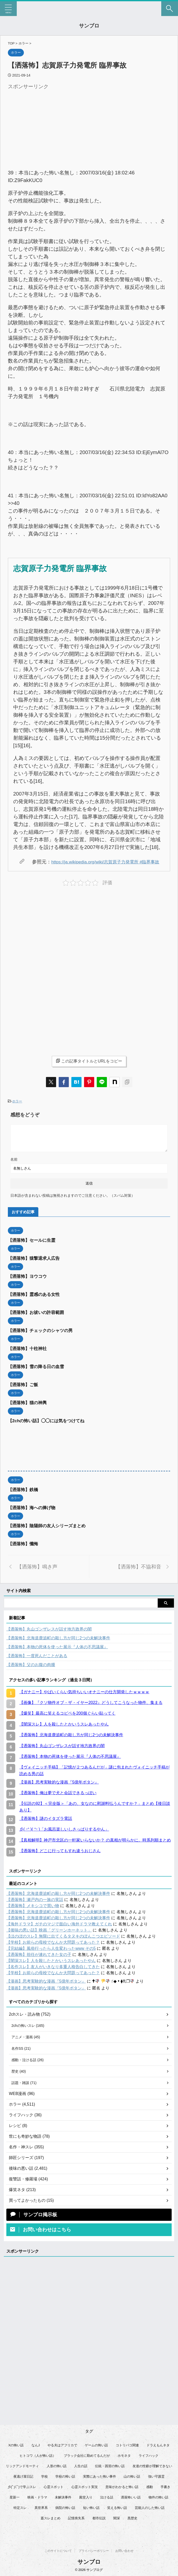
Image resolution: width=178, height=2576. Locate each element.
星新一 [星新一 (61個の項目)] (15, 2508)
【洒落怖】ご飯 (24, 1392)
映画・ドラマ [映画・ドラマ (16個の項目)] (37, 2508)
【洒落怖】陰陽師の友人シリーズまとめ (49, 1533)
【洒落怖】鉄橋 (24, 1497)
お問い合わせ (124, 2551)
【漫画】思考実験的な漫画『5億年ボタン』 (46, 1989)
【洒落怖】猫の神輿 (28, 1410)
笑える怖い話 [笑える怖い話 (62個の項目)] (117, 2518)
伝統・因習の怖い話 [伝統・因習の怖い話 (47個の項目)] (110, 2477)
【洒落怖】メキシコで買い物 (32, 1913)
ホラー (17, 1109)
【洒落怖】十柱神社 (28, 1356)
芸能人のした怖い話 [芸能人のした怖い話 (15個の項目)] (150, 2518)
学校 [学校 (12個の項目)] (44, 2487)
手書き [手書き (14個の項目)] (165, 2497)
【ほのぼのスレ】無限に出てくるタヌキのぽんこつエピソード (63, 1944)
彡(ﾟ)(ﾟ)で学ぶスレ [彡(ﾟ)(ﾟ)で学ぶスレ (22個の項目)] (22, 2497)
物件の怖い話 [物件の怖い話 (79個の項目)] (158, 2508)
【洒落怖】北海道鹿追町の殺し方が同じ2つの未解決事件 (58, 1645)
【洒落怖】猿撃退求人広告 (35, 1265)
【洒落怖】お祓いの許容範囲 (37, 1320)
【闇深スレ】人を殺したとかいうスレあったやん (51, 1968)
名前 (14, 1167)
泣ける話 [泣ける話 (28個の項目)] (106, 2508)
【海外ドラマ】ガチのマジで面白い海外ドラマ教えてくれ (59, 1931)
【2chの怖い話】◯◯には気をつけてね (48, 1428)
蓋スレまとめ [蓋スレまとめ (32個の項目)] (50, 2529)
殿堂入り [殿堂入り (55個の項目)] (85, 2508)
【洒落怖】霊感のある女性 (35, 1302)
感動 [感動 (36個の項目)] (149, 2497)
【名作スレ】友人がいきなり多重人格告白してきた (53, 1974)
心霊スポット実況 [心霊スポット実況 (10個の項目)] (84, 2497)
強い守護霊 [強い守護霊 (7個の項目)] (156, 2487)
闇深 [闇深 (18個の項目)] (116, 2529)
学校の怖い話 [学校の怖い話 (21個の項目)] (65, 2487)
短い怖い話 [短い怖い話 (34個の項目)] (91, 2518)
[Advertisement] (50, 127)
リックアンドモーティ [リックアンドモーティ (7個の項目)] (22, 2477)
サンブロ (89, 25)
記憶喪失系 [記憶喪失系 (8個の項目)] (76, 2529)
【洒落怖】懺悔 (24, 1551)
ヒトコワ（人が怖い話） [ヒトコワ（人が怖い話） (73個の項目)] (38, 2466)
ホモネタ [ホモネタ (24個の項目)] (124, 2466)
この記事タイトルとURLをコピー (89, 1069)
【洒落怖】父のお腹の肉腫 (30, 1672)
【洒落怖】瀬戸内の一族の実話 (34, 1907)
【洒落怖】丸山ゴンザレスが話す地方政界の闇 (49, 1637)
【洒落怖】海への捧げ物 (33, 1515)
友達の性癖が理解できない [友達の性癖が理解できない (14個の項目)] (152, 2477)
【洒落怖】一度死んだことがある (36, 1663)
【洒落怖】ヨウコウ (28, 1283)
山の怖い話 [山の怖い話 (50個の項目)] (132, 2487)
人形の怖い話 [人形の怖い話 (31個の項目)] (57, 2477)
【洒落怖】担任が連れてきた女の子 (38, 1962)
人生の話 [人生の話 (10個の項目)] (80, 2477)
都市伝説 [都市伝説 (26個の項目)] (99, 2529)
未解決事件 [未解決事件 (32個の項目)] (63, 2508)
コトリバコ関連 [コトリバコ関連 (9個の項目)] (127, 2456)
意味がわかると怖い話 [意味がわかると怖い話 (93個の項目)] (121, 2497)
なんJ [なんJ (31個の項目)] (35, 2456)
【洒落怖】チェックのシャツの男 (42, 1338)
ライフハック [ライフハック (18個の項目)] (148, 2466)
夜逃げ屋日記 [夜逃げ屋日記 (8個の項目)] (23, 2487)
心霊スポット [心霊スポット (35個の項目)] (53, 2497)
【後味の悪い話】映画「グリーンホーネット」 (49, 1938)
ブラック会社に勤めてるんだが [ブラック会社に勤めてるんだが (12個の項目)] (87, 2466)
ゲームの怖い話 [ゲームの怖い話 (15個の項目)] (96, 2456)
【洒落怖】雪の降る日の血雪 (37, 1374)
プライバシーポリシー (93, 2551)
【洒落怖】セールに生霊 (33, 1247)
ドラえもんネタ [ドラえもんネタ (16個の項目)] (158, 2456)
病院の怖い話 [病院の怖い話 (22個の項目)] (65, 2518)
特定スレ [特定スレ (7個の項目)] (20, 2518)
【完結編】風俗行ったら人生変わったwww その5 (51, 1956)
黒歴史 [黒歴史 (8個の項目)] (132, 2529)
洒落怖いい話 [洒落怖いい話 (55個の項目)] (131, 2508)
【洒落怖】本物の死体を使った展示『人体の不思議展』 (57, 1654)
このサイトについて (58, 2551)
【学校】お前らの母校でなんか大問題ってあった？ (53, 1950)
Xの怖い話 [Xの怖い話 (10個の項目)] (16, 2456)
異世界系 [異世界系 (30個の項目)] (41, 2518)
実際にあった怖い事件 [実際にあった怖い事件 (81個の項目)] (99, 2487)
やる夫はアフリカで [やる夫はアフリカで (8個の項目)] (62, 2456)
